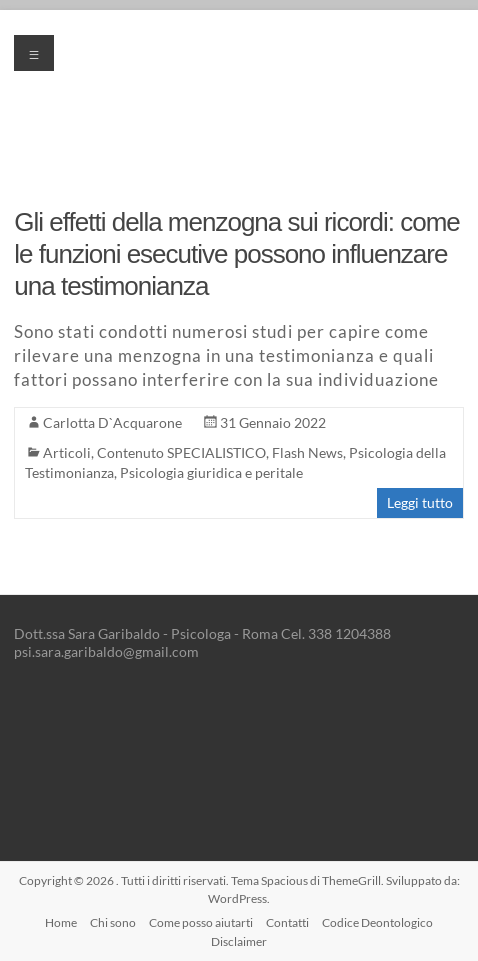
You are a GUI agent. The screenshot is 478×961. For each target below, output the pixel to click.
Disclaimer (239, 941)
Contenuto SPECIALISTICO (181, 452)
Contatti (287, 922)
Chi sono (113, 922)
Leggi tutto (420, 502)
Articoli (67, 452)
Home (61, 922)
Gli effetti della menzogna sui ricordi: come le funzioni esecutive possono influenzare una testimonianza (236, 254)
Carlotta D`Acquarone (112, 422)
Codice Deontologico (377, 922)
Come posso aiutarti (201, 922)
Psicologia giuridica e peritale (211, 472)
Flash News (307, 452)
